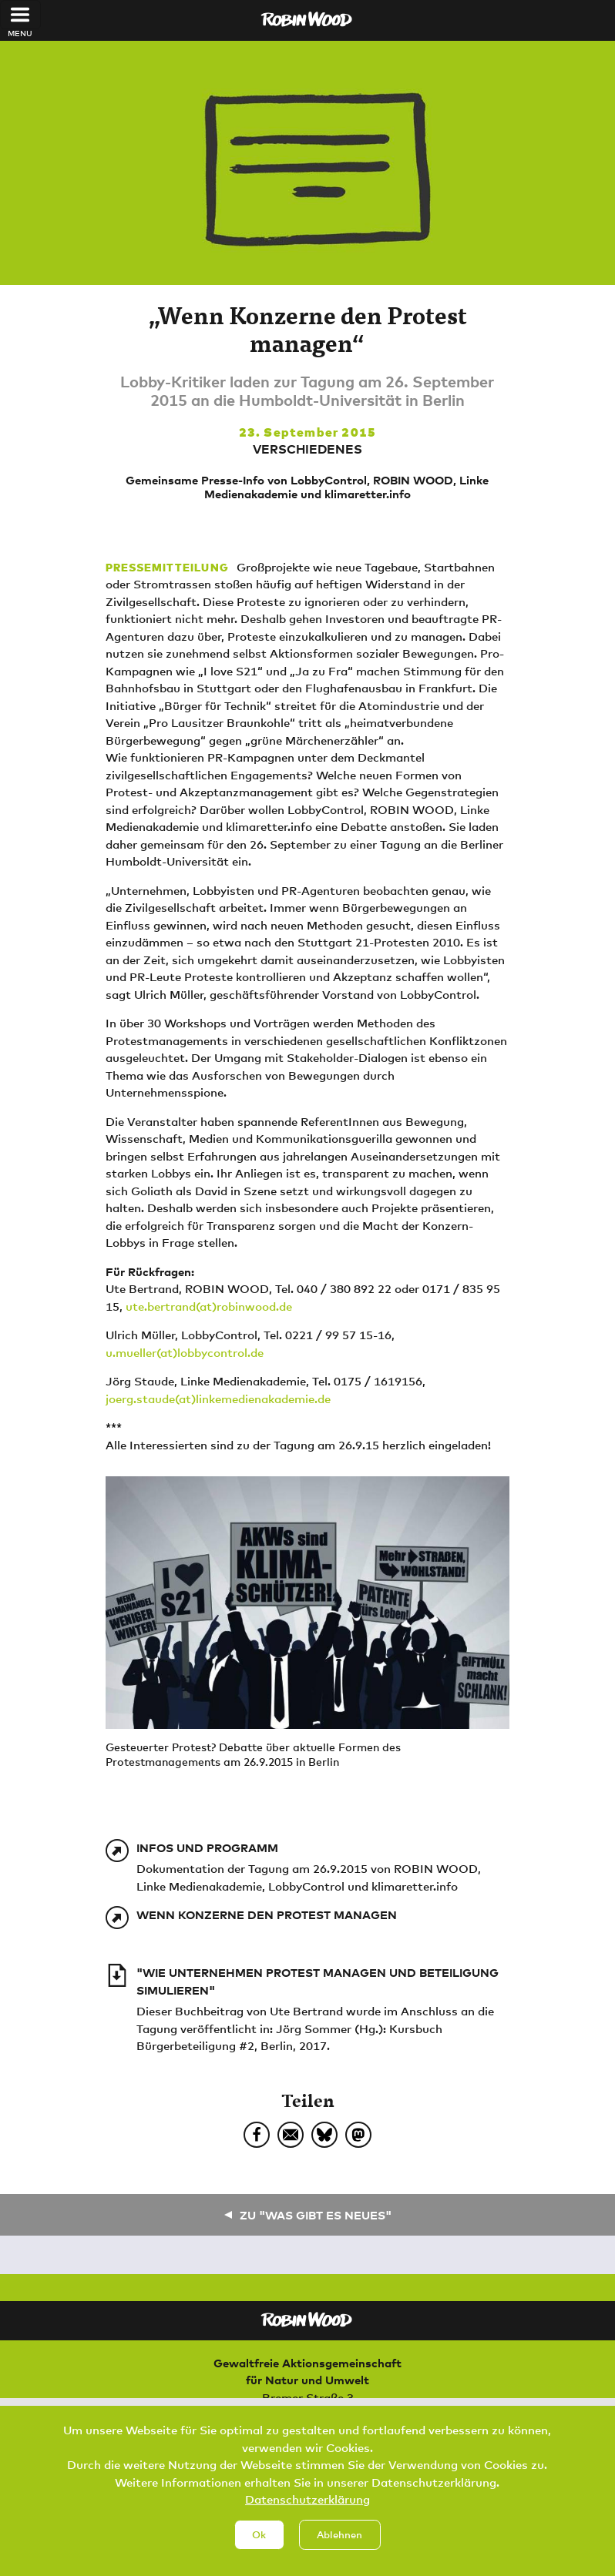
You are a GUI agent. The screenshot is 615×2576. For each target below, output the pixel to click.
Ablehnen (339, 2547)
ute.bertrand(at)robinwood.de (209, 1306)
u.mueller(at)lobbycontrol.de (185, 1352)
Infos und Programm (207, 1847)
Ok (259, 2547)
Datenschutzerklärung (307, 2513)
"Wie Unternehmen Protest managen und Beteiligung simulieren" (317, 1981)
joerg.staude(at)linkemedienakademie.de (218, 1398)
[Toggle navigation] (20, 14)
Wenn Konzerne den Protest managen (266, 1914)
